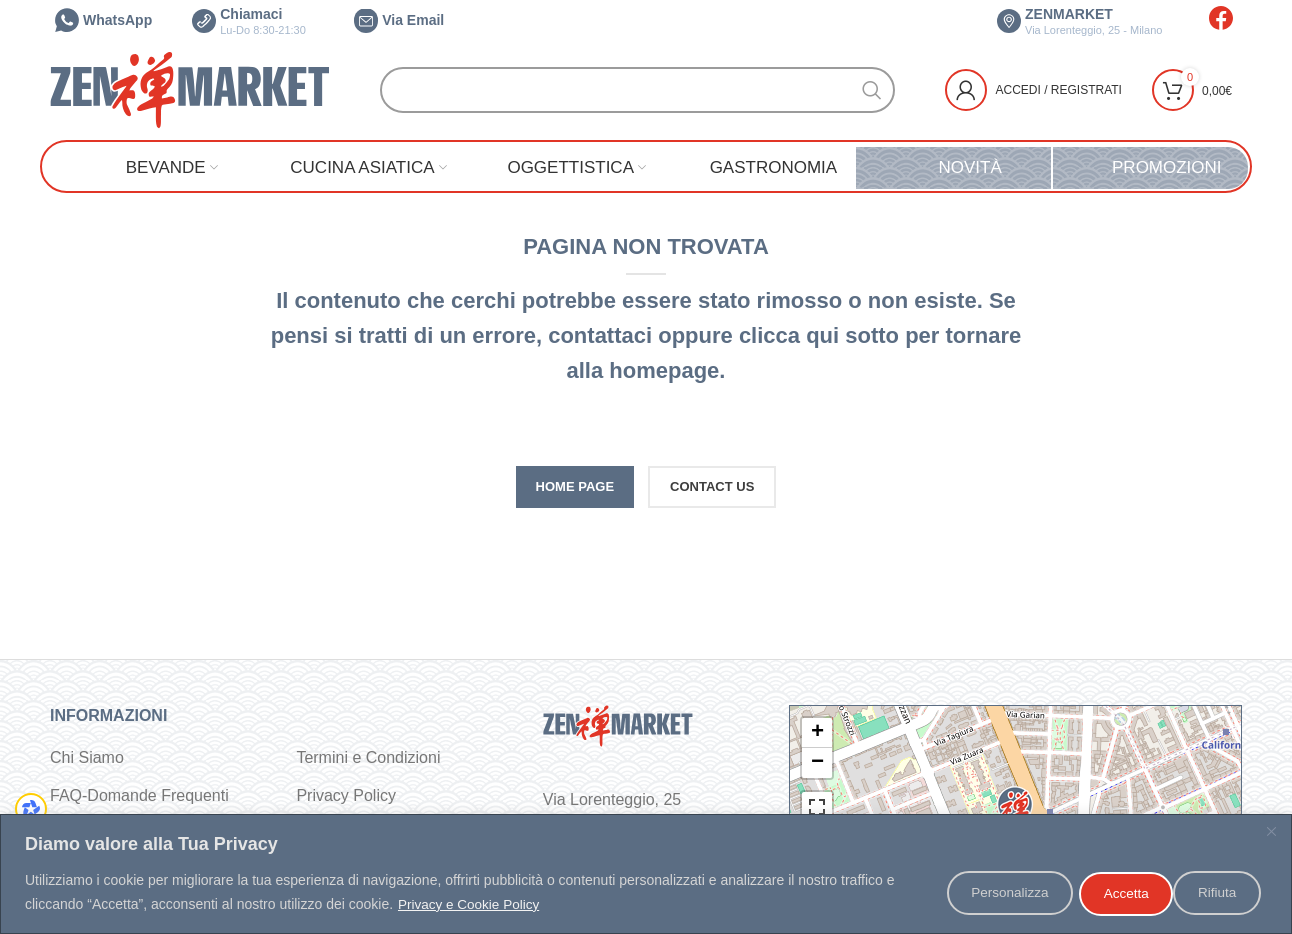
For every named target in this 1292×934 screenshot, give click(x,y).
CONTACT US (712, 486)
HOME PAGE (575, 486)
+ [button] (817, 733)
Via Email (399, 20)
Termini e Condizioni (368, 757)
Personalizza (979, 893)
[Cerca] (637, 90)
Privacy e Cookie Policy (471, 905)
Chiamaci (249, 21)
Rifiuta (1106, 893)
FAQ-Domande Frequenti (139, 795)
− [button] (817, 763)
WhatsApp (103, 20)
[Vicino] (1271, 832)
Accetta (1214, 893)
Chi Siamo (87, 757)
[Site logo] (190, 88)
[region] (646, 874)
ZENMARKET (1079, 21)
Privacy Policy (346, 795)
